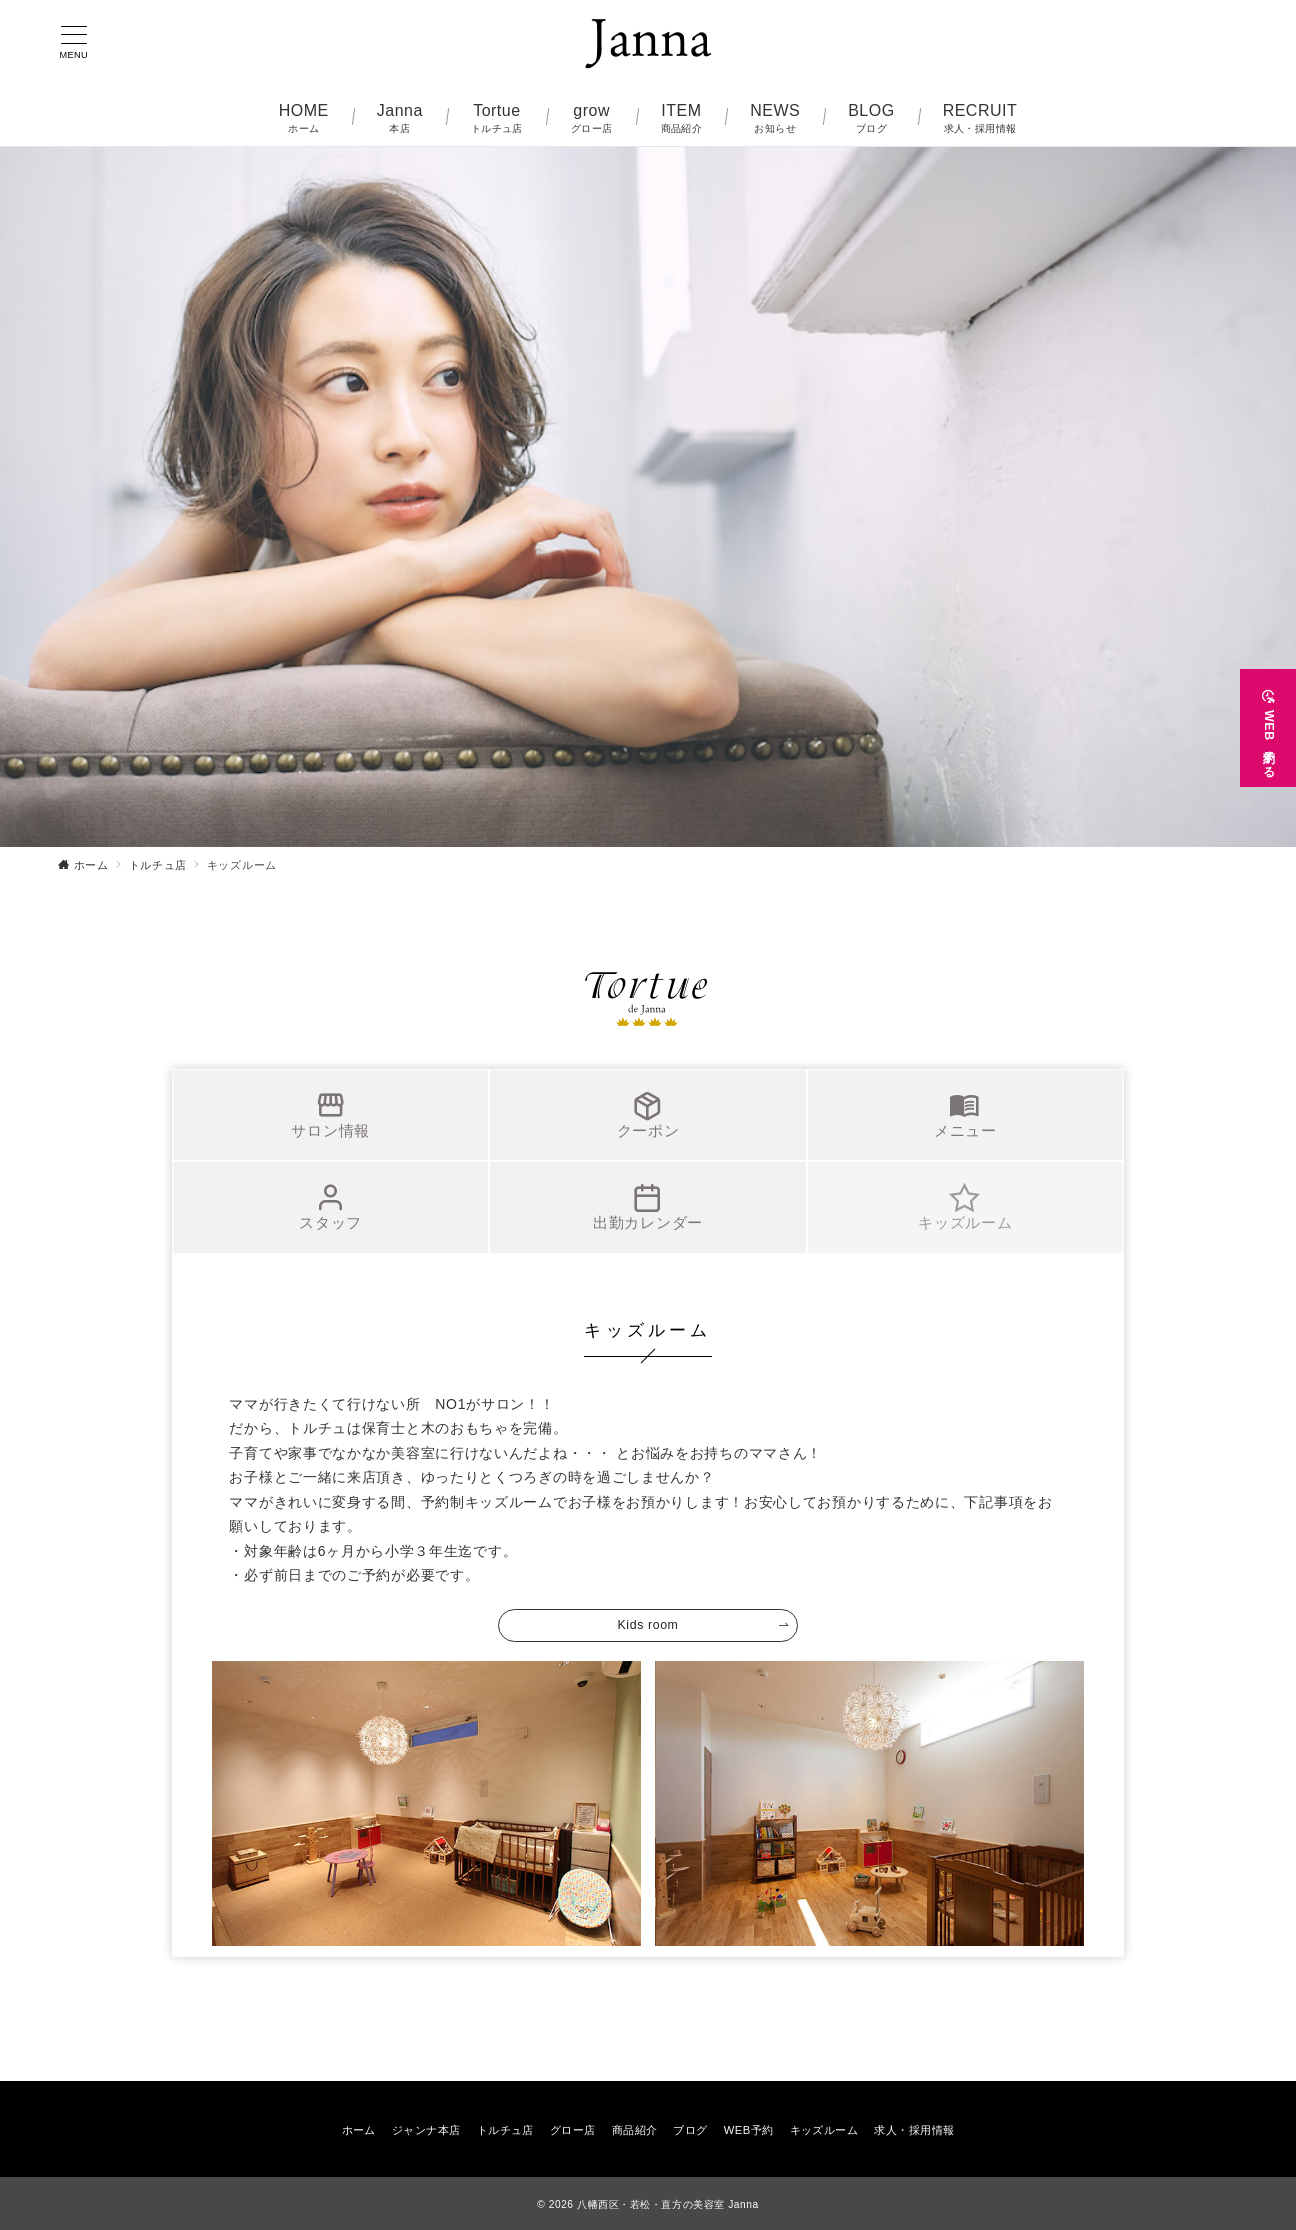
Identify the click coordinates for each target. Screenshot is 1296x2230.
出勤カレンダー (648, 1207)
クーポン (648, 1115)
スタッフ (330, 1207)
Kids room (648, 1625)
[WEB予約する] (1268, 722)
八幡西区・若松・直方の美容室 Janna (668, 2204)
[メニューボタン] (74, 43)
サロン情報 (330, 1115)
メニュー (965, 1115)
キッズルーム (965, 1207)
